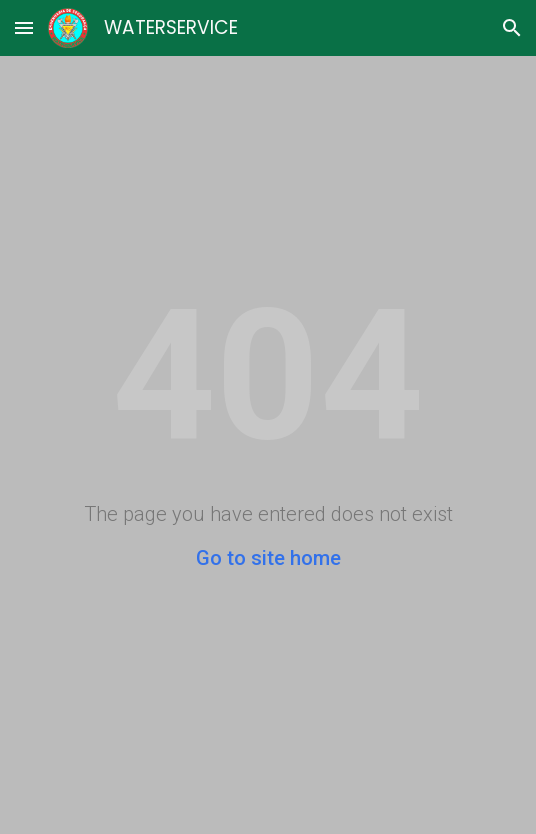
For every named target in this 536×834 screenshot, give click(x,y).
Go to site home (268, 558)
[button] (24, 27)
